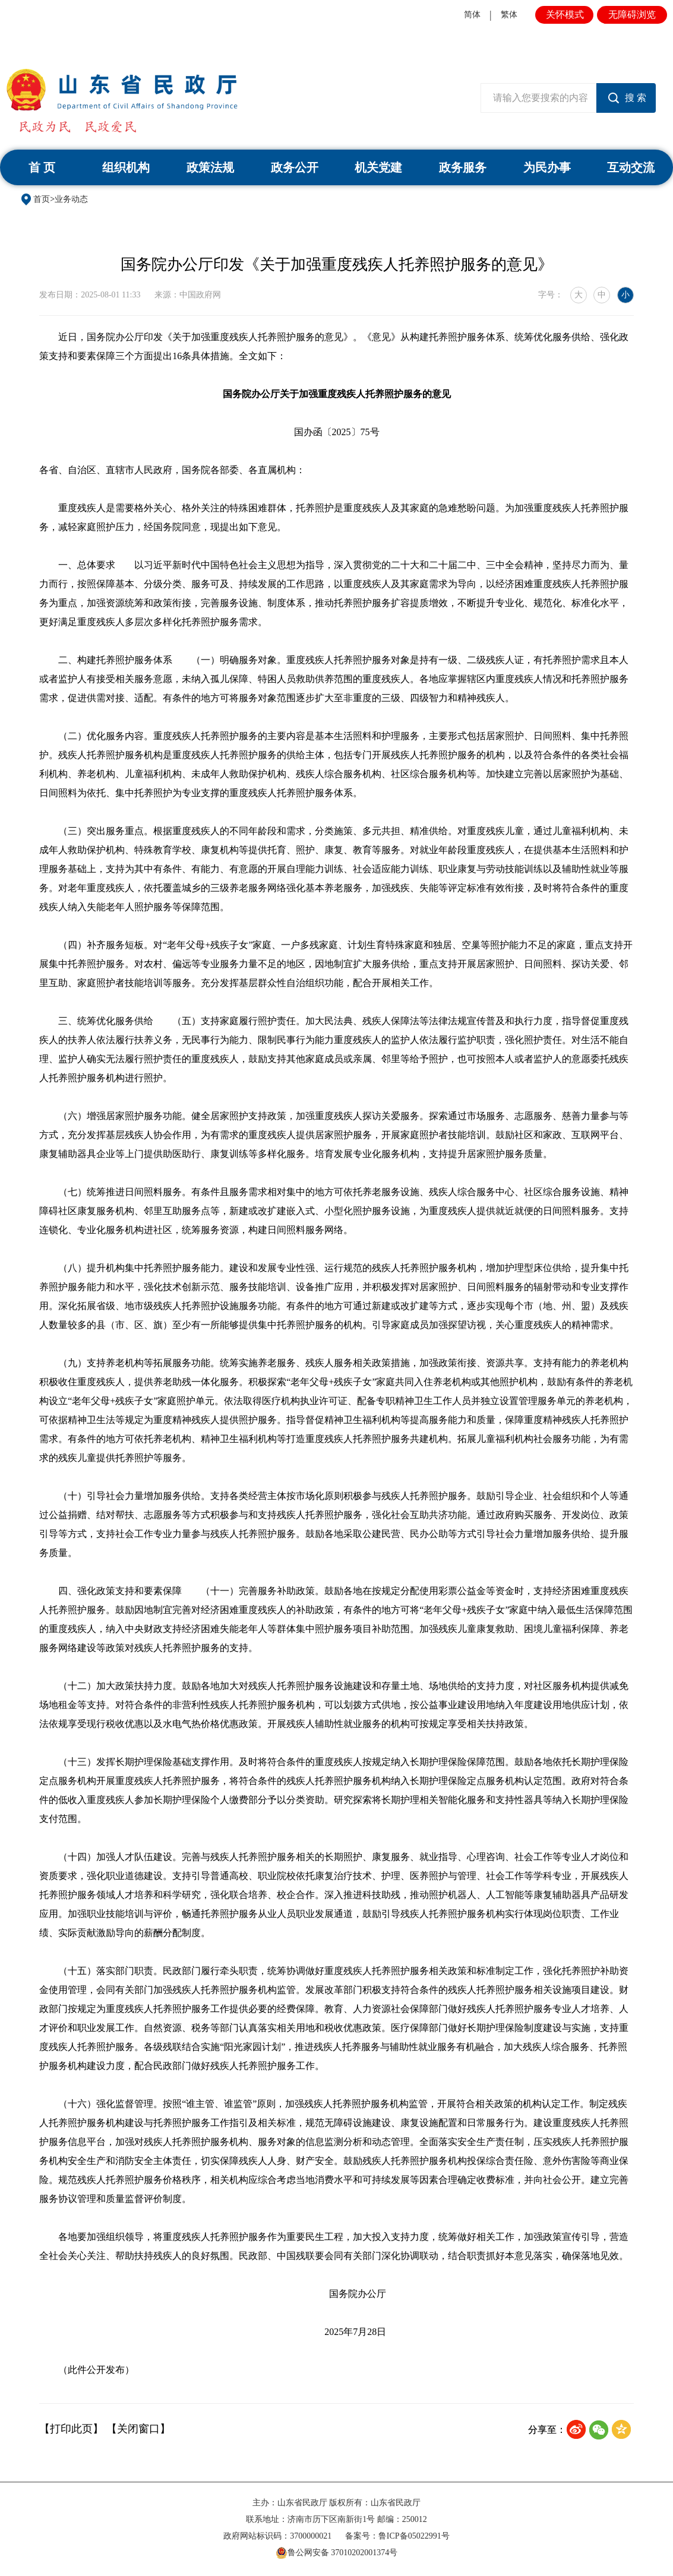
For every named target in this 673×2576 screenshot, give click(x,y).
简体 (472, 14)
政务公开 (294, 167)
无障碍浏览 (632, 14)
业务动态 (71, 199)
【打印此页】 (71, 2429)
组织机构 (126, 167)
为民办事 (547, 167)
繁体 (509, 14)
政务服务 (462, 167)
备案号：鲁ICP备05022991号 (397, 2535)
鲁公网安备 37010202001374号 (337, 2553)
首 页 (42, 167)
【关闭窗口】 (138, 2429)
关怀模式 (565, 14)
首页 (41, 199)
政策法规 (210, 167)
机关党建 (378, 167)
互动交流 (631, 167)
